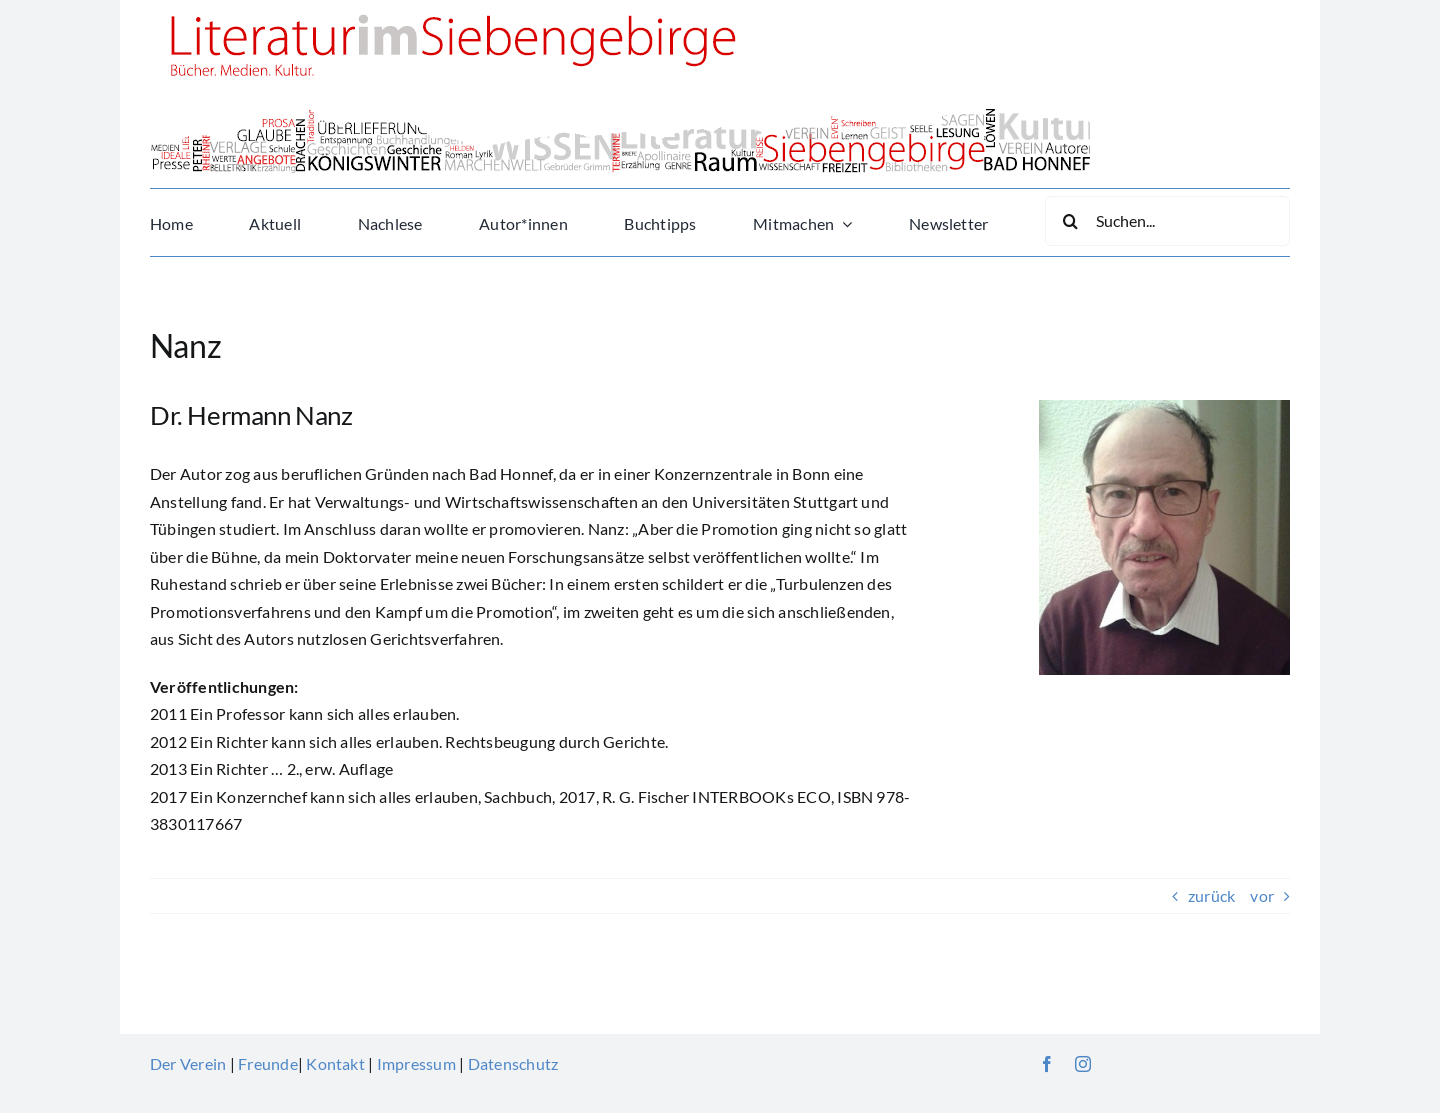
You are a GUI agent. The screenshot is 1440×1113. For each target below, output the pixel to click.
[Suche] (1070, 221)
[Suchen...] (1167, 221)
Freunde (268, 1063)
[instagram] (1083, 1064)
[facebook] (1047, 1064)
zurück (1211, 895)
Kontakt (335, 1063)
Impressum (416, 1063)
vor (1262, 895)
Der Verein (188, 1063)
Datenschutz (513, 1063)
